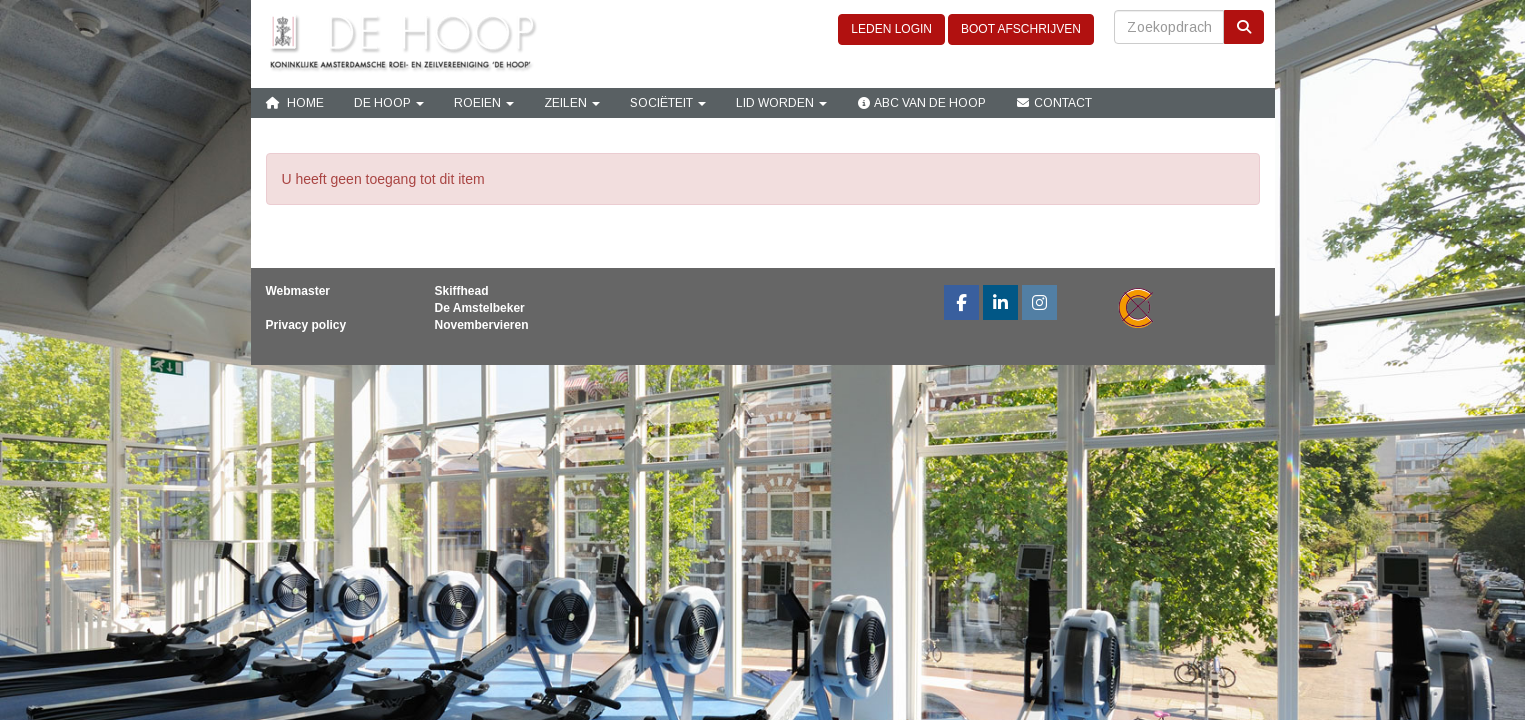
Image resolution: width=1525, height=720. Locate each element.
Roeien (484, 103)
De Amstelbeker (480, 308)
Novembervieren (482, 325)
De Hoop (389, 103)
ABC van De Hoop (921, 103)
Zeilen (572, 103)
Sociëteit (668, 103)
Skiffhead (462, 291)
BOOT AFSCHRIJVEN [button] (1021, 29)
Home (295, 103)
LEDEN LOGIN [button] (891, 29)
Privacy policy (306, 325)
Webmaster (298, 291)
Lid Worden (781, 103)
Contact (1054, 103)
